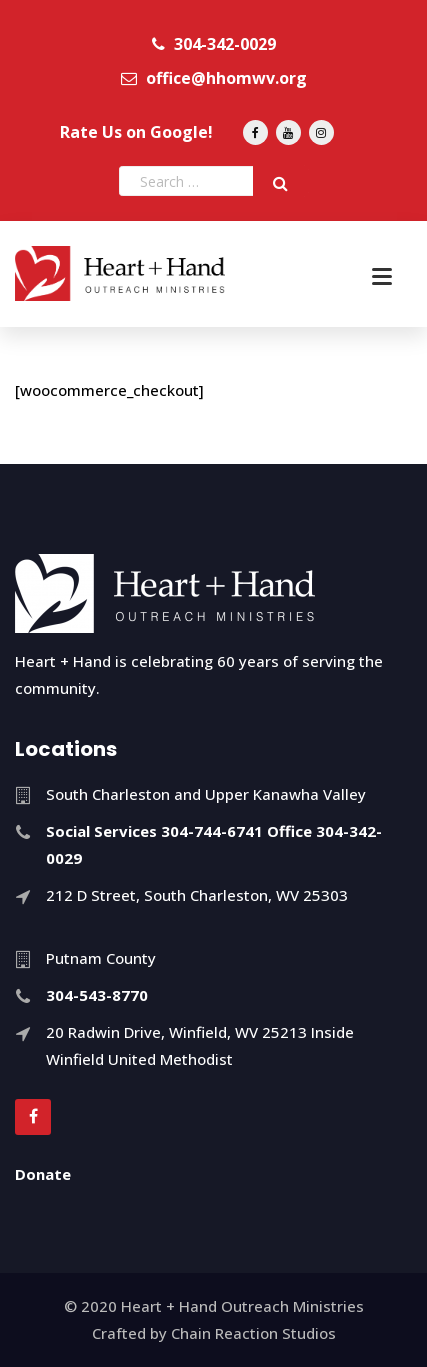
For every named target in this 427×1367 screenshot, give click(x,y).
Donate (43, 1174)
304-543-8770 (97, 995)
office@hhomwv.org (214, 78)
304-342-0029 (214, 44)
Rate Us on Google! (136, 132)
